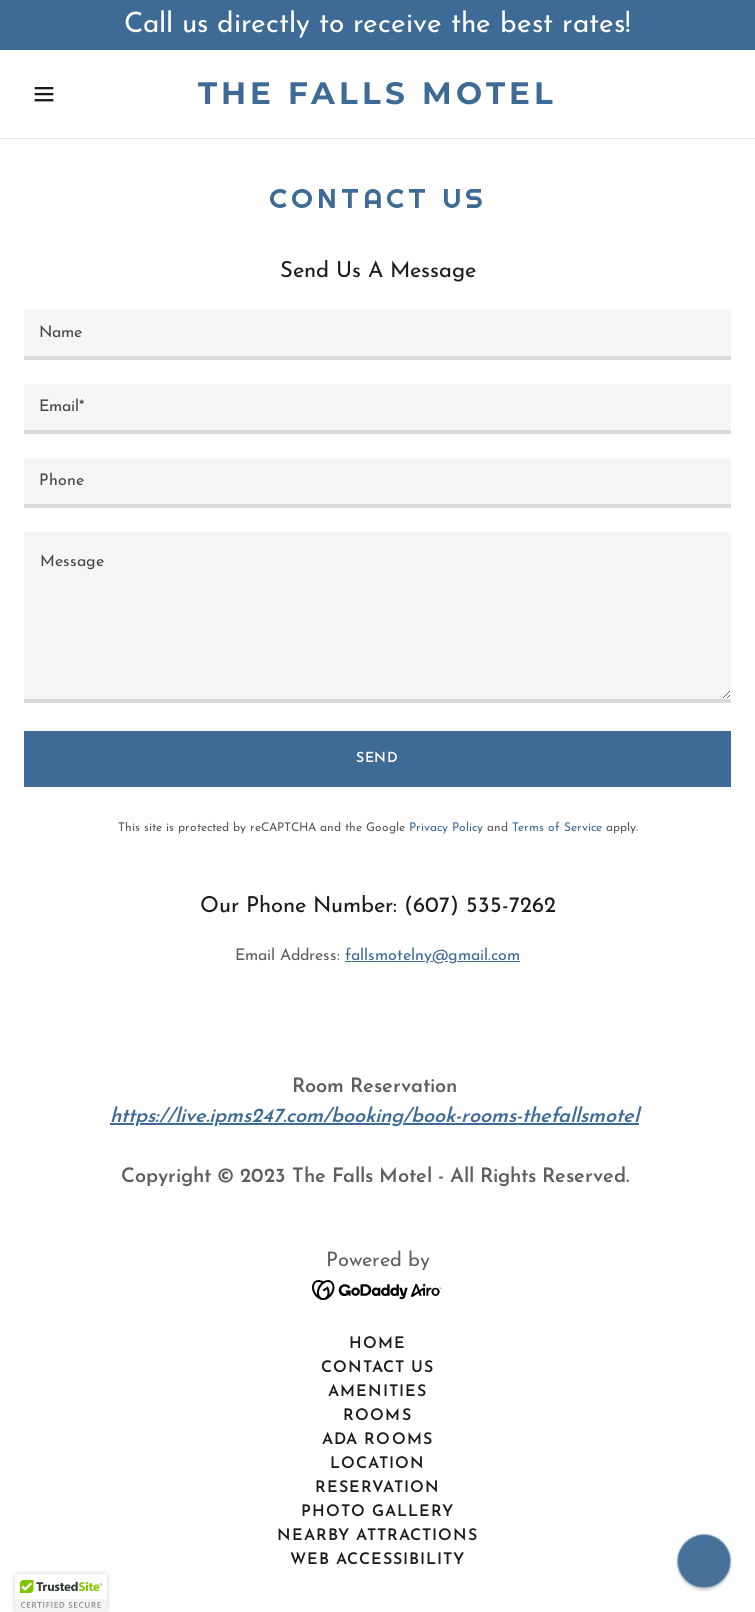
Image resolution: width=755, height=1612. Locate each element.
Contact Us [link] (377, 1368)
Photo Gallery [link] (377, 1512)
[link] (377, 100)
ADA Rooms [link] (377, 1440)
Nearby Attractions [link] (377, 1536)
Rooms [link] (377, 1416)
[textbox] (377, 335)
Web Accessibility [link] (377, 1560)
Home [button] (377, 1344)
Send (378, 758)
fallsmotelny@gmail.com (432, 956)
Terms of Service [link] (557, 828)
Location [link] (377, 1464)
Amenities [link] (377, 1392)
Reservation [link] (377, 1488)
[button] (77, 94)
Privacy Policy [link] (446, 828)
